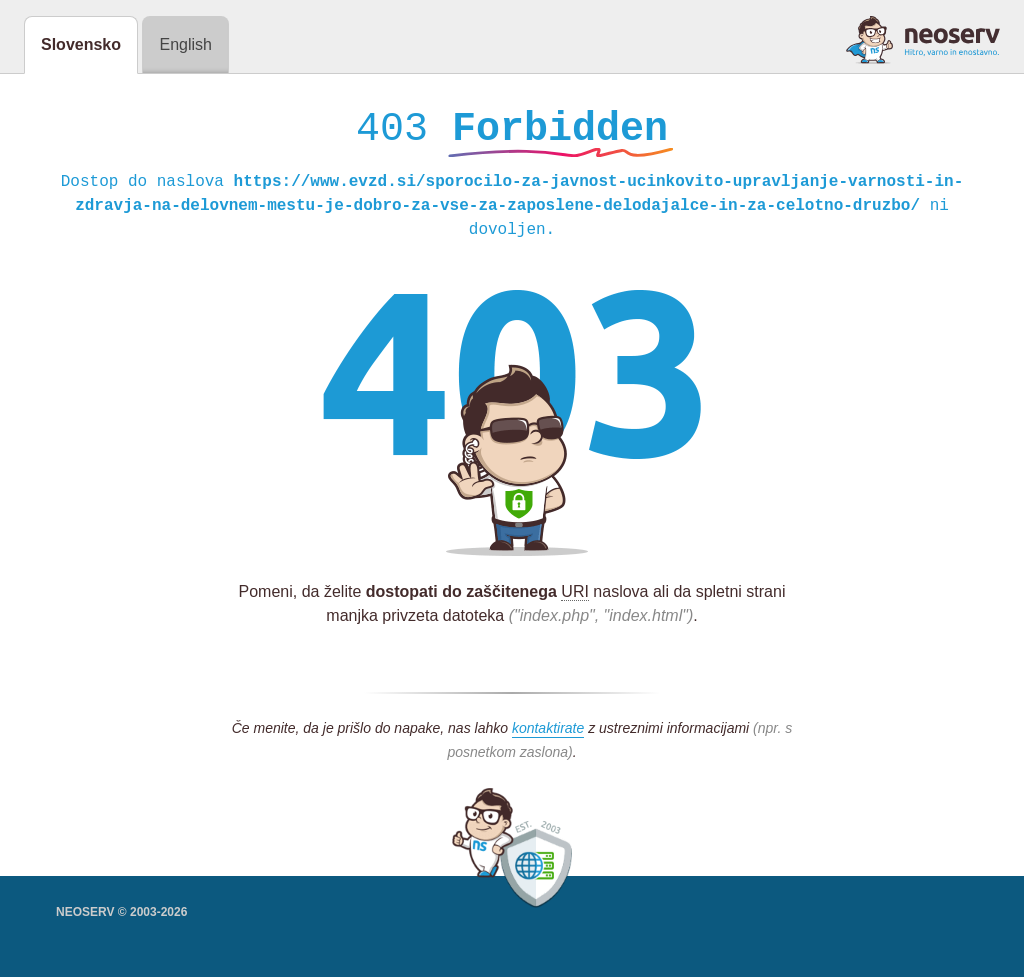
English (185, 44)
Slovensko (81, 44)
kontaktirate (548, 733)
